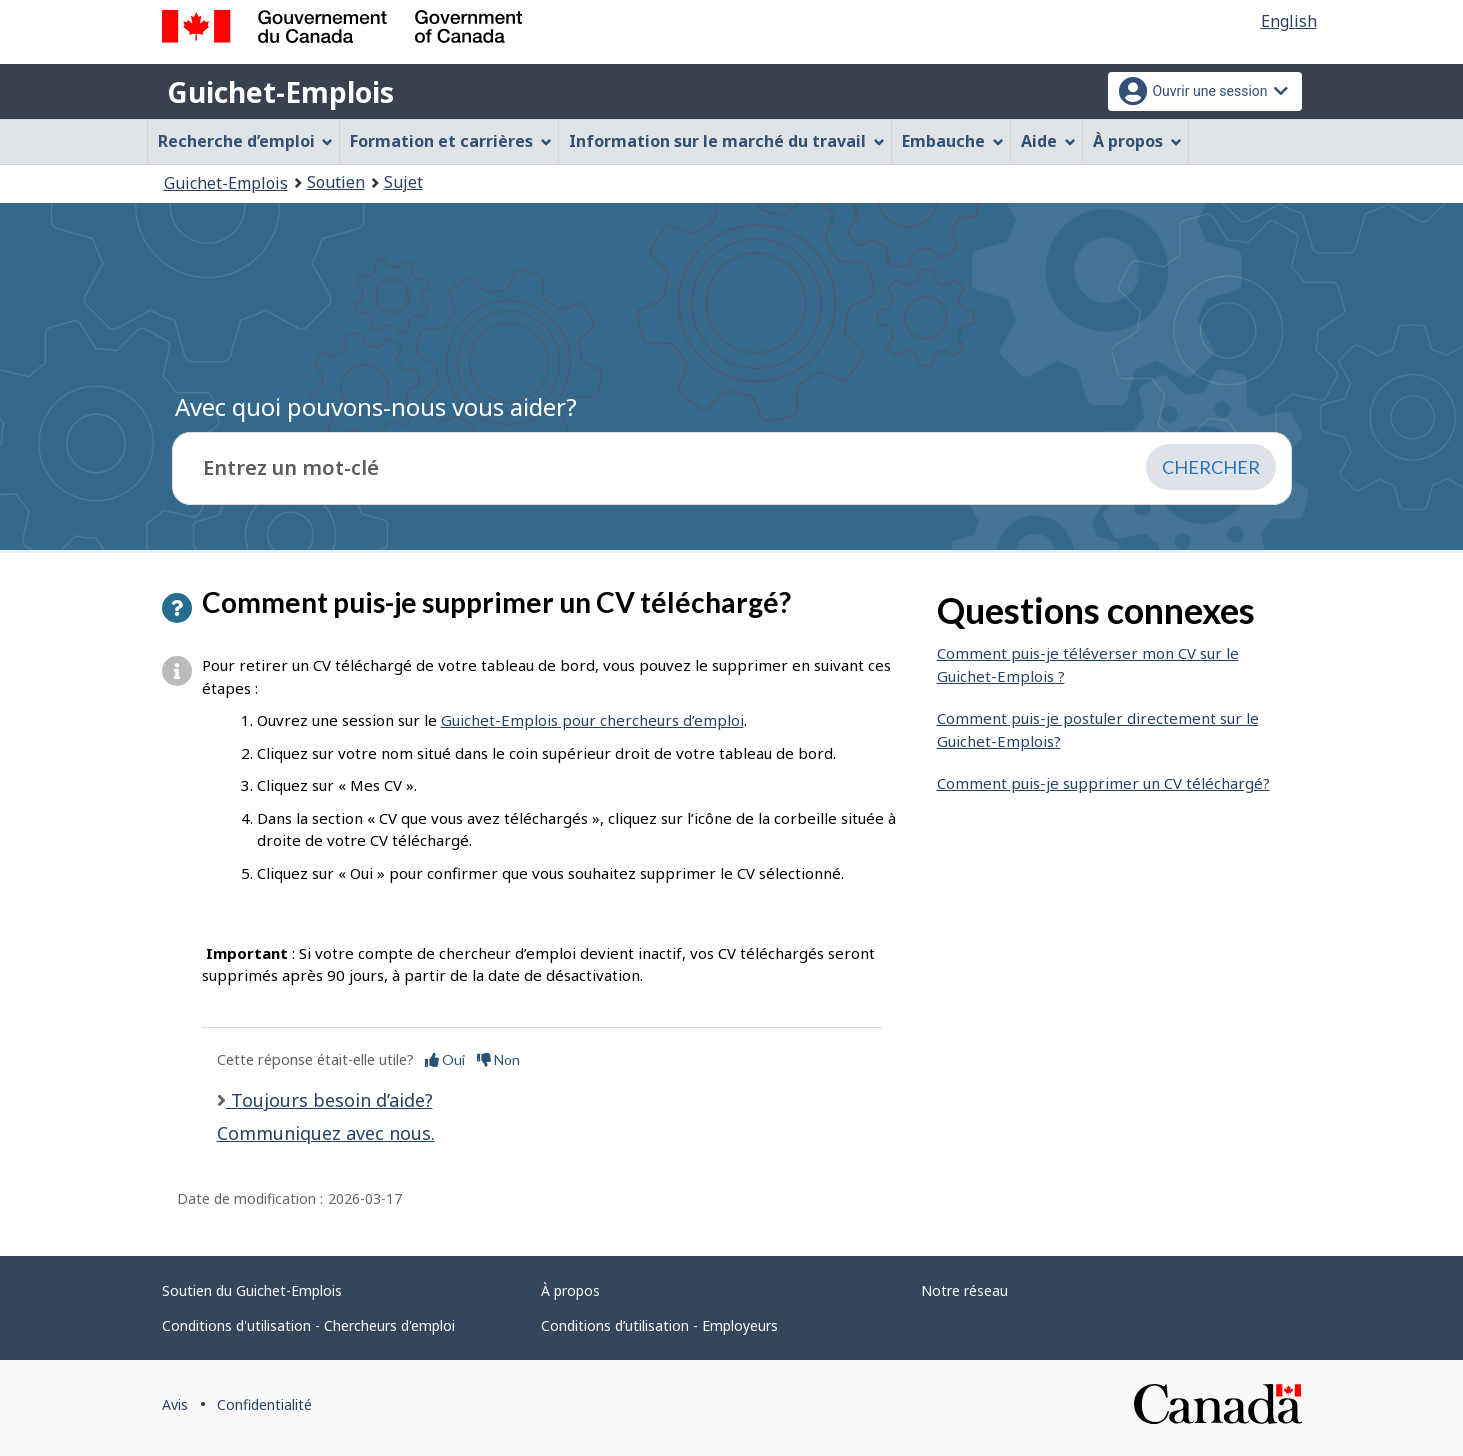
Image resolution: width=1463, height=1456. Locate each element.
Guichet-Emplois (280, 92)
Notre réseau (964, 1290)
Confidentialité (264, 1404)
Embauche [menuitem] (953, 141)
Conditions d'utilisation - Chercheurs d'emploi (308, 1325)
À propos (570, 1290)
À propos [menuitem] (1137, 141)
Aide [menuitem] (1048, 141)
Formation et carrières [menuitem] (451, 141)
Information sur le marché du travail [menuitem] (727, 141)
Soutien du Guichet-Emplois (252, 1290)
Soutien (336, 182)
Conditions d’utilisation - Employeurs (659, 1325)
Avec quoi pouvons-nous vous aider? (376, 406)
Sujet (403, 182)
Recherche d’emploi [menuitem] (246, 141)
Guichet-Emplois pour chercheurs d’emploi (592, 720)
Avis (175, 1404)
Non (498, 1059)
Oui (445, 1059)
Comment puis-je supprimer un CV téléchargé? (1103, 783)
